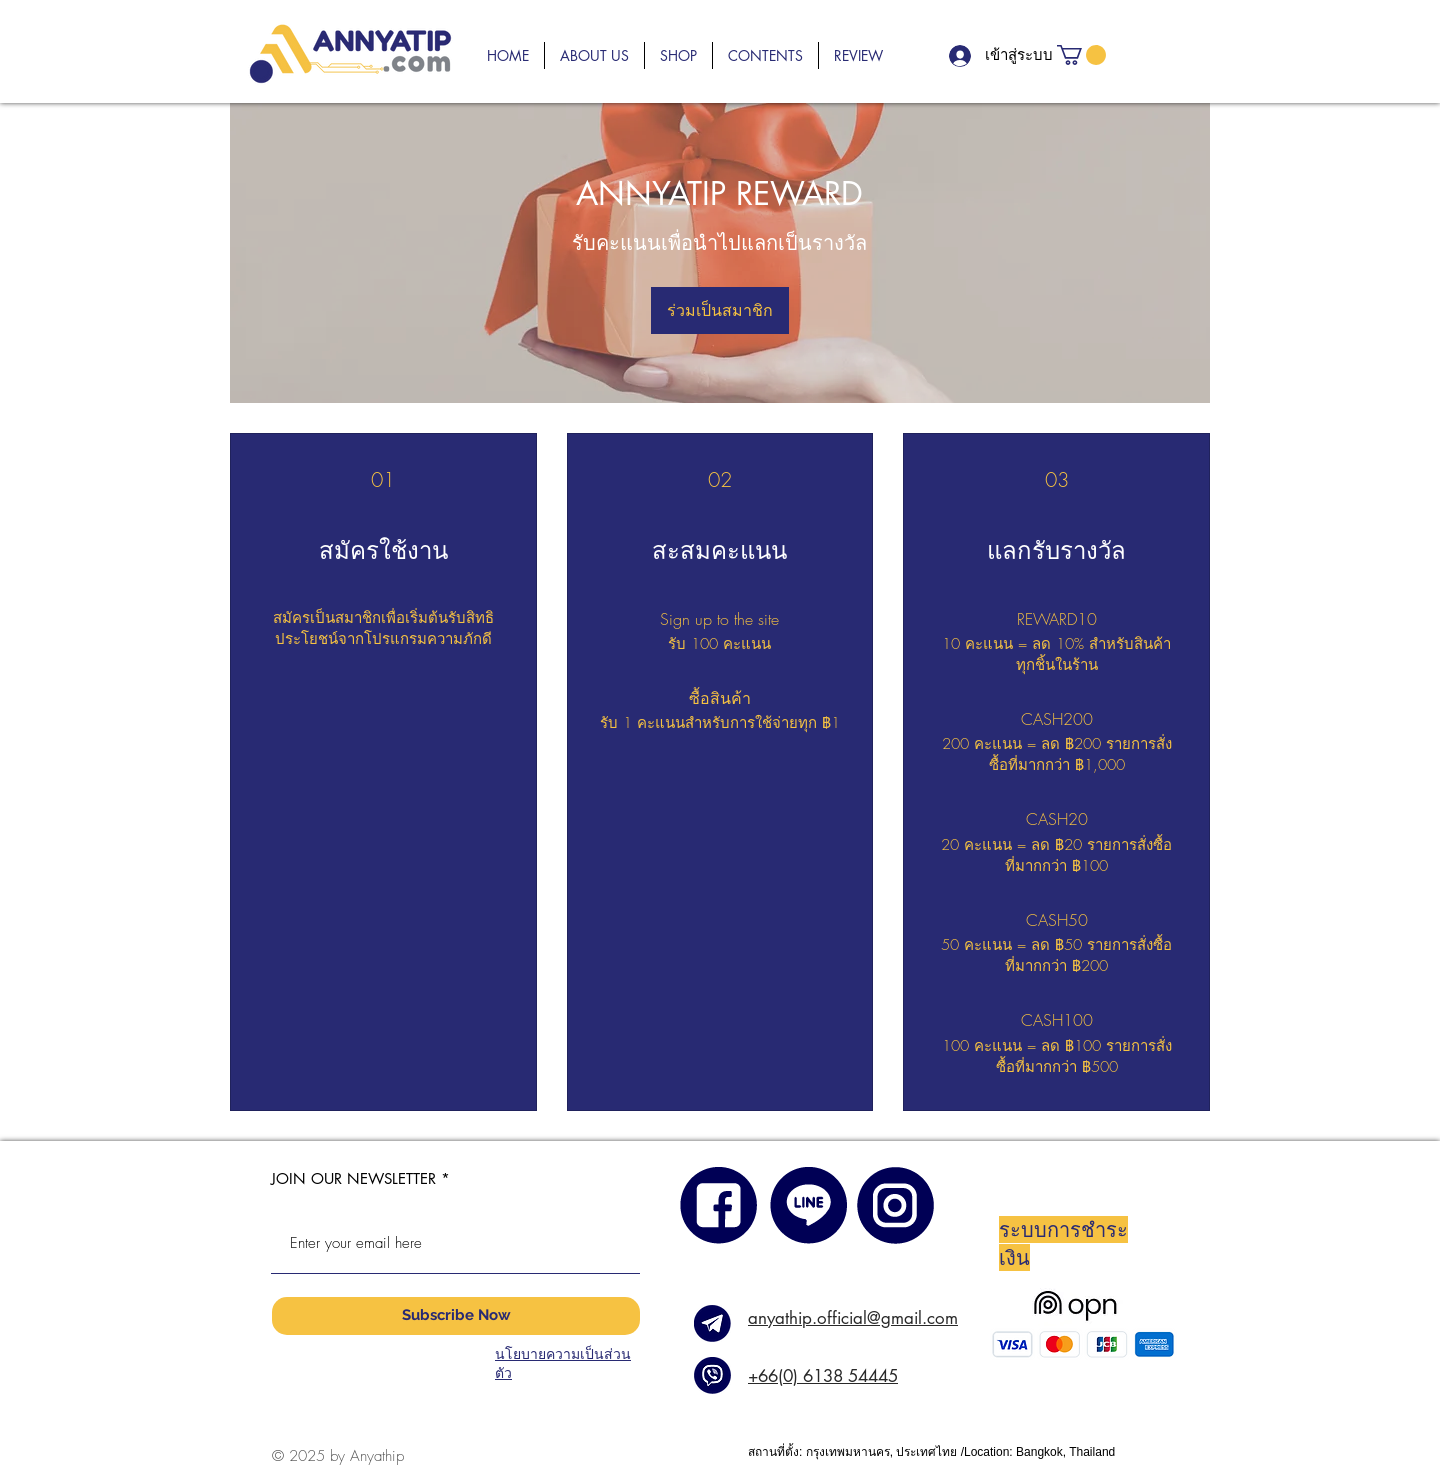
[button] (594, 55)
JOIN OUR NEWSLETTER (353, 1178)
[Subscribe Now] (456, 1316)
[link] (1081, 55)
